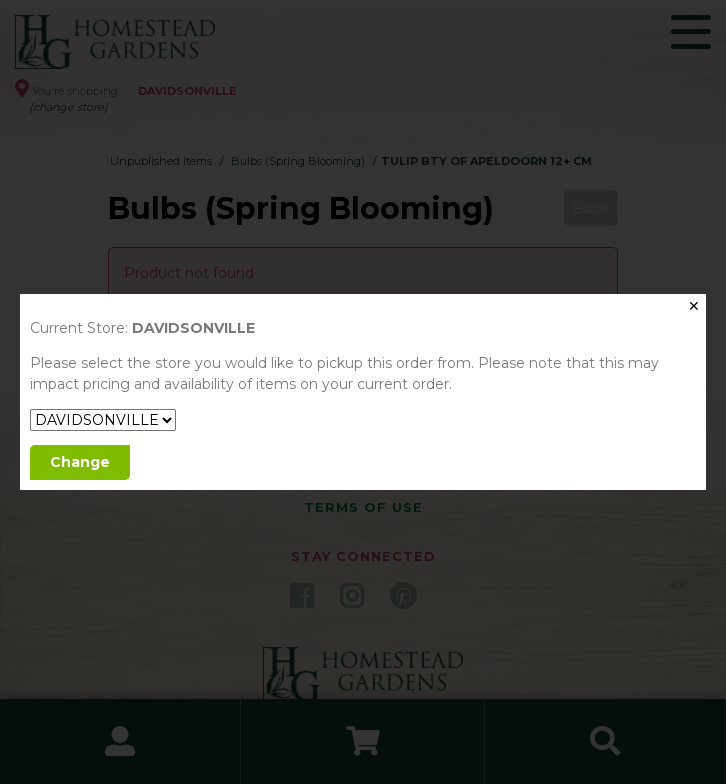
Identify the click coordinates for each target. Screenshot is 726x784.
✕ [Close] (694, 306)
